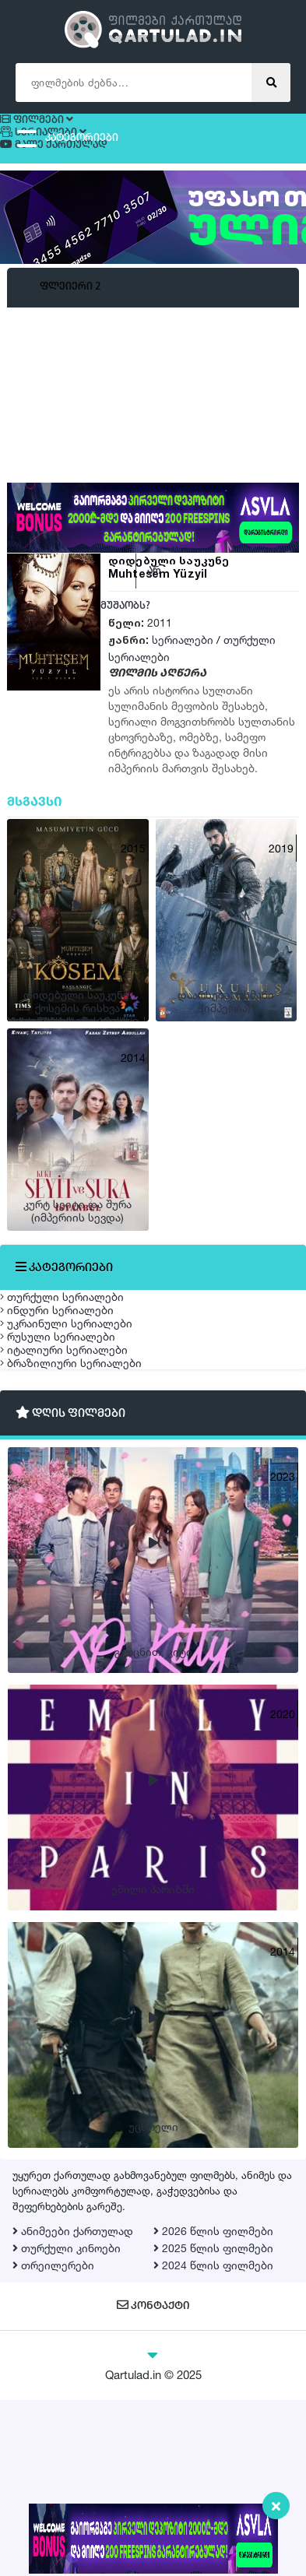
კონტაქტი (153, 2482)
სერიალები (182, 666)
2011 (159, 648)
